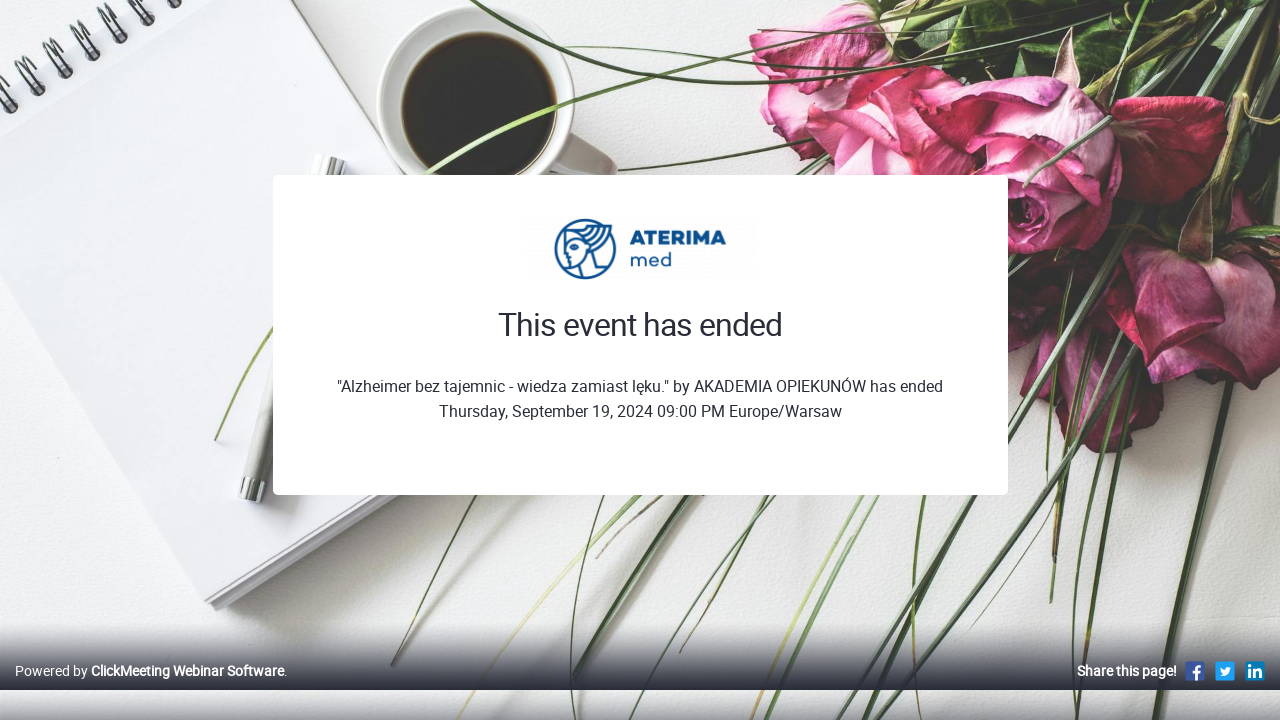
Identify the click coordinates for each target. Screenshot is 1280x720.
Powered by (149, 691)
